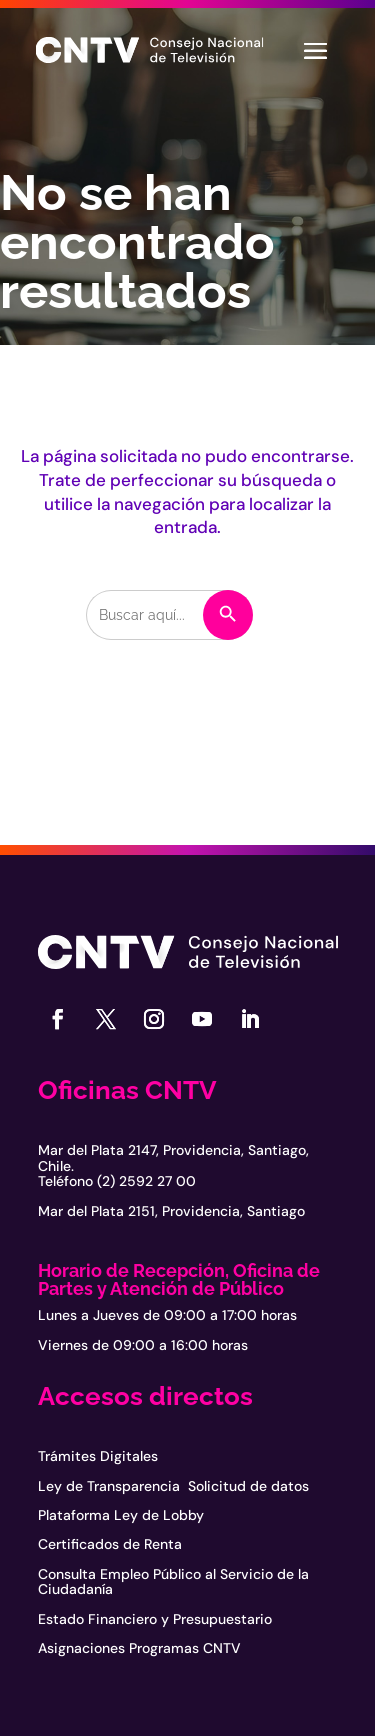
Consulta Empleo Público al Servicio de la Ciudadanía (173, 1581)
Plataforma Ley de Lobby (121, 1515)
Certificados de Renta (110, 1544)
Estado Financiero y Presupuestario (155, 1619)
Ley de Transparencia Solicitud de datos (173, 1486)
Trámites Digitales (98, 1456)
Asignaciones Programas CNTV (139, 1648)
